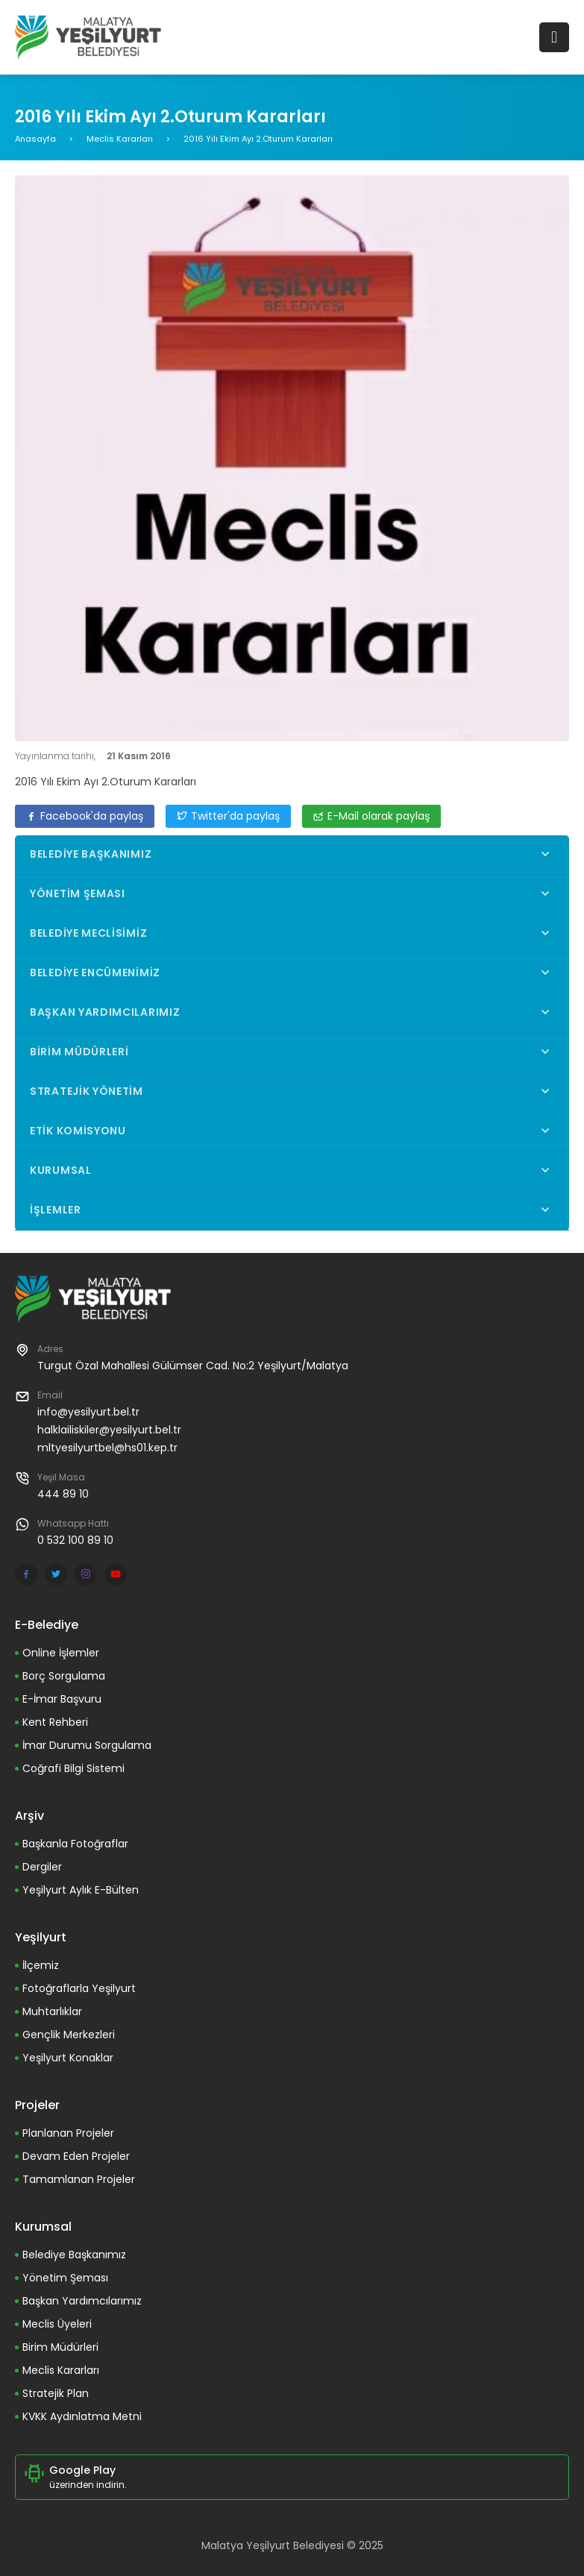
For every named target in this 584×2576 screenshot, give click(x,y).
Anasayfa (35, 139)
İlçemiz (40, 1965)
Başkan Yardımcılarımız (82, 2300)
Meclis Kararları (120, 139)
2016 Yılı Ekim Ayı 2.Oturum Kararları (105, 781)
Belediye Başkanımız (74, 2254)
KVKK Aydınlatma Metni (82, 2416)
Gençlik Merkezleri (68, 2034)
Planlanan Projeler (68, 2133)
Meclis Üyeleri (57, 2323)
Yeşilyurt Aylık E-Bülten (80, 1889)
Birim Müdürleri (60, 2347)
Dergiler (42, 1866)
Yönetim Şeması (65, 2277)
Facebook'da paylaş (84, 815)
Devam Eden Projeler (76, 2156)
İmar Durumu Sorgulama (86, 1745)
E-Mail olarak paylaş (371, 815)
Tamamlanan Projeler (78, 2179)
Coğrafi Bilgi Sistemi (73, 1768)
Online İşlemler (60, 1652)
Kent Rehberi (55, 1722)
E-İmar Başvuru (61, 1698)
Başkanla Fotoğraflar (75, 1843)
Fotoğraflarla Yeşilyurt (79, 1988)
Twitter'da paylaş (228, 815)
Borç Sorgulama (63, 1675)
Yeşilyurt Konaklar (67, 2057)
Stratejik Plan (55, 2393)
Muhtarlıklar (52, 2011)
